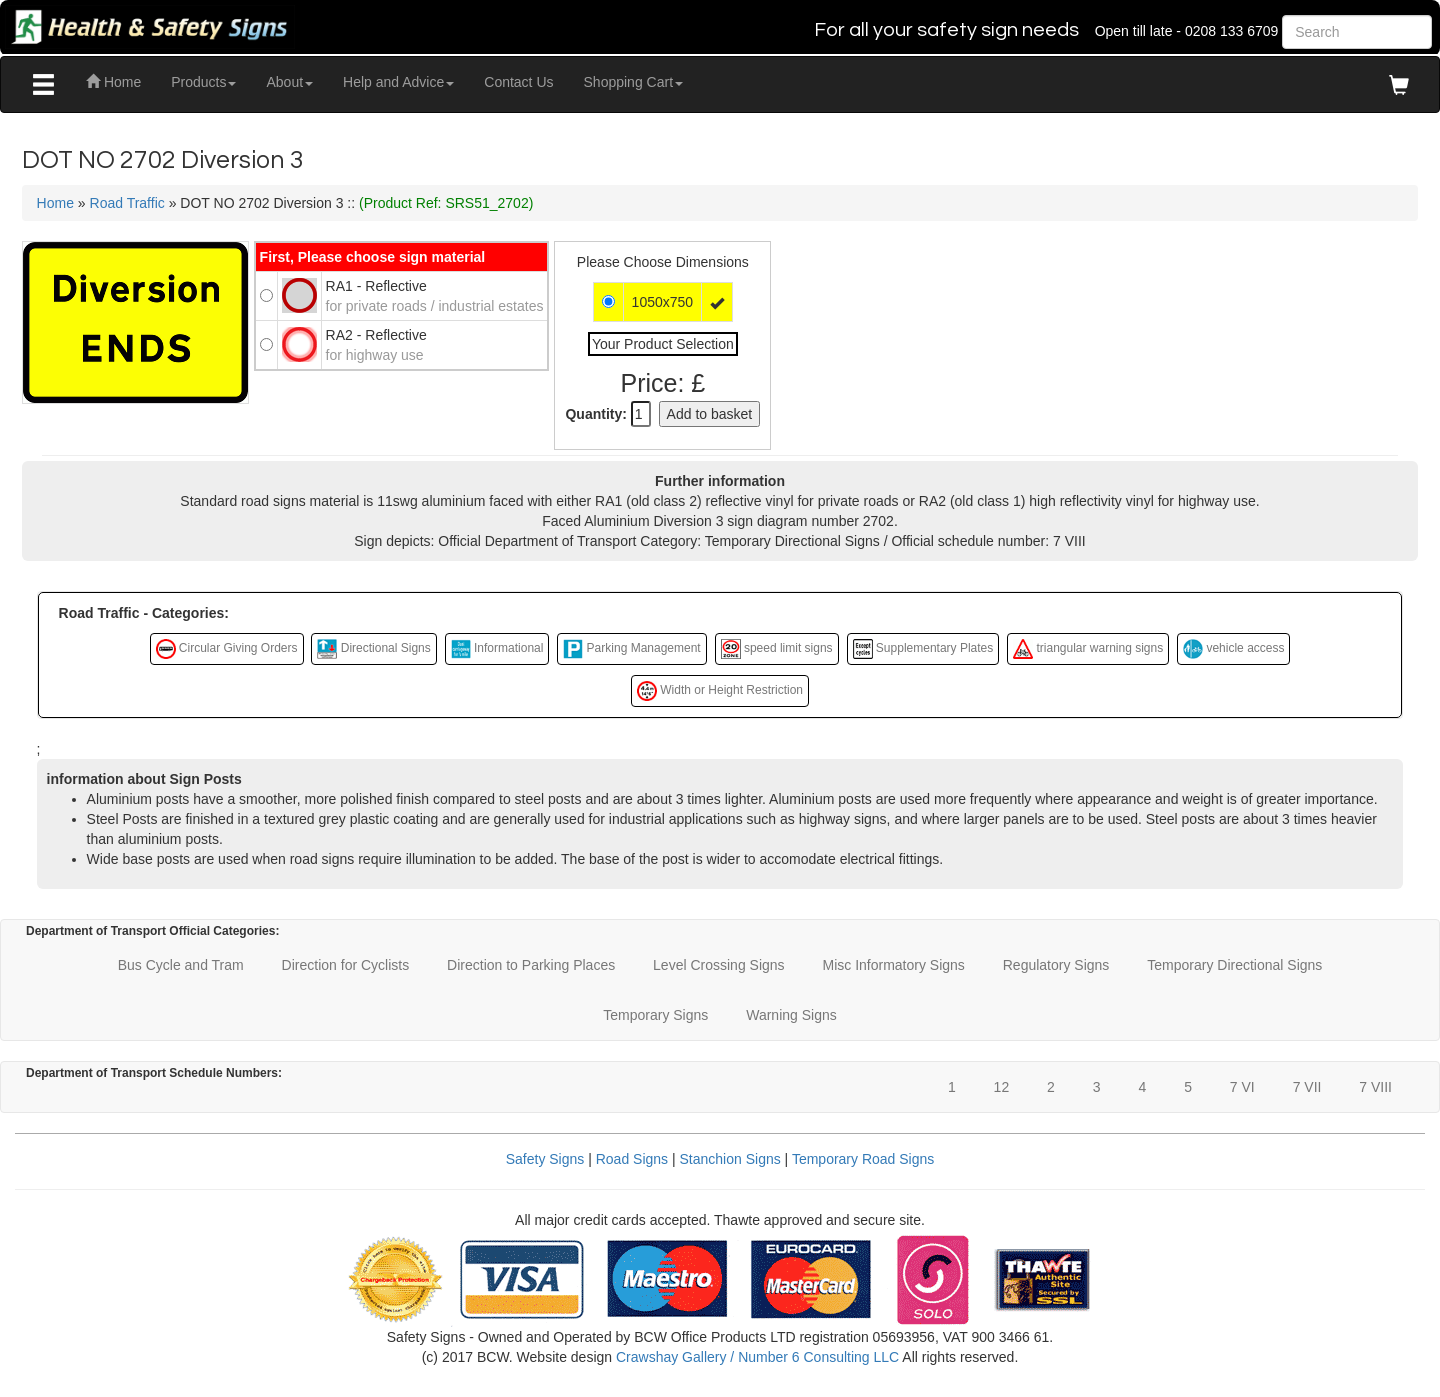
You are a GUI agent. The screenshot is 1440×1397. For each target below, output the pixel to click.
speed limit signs (777, 649)
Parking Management (631, 649)
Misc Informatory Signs (893, 965)
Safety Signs (545, 1159)
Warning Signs (791, 1015)
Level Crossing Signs (719, 965)
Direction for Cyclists (346, 965)
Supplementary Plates (923, 649)
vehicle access (1233, 649)
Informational (497, 649)
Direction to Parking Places (531, 965)
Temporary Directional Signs (1234, 965)
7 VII (1307, 1087)
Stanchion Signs (730, 1159)
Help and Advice (398, 82)
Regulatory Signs (1056, 965)
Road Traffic (127, 203)
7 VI (1242, 1087)
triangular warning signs (1088, 649)
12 (1002, 1087)
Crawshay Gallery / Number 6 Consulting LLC (757, 1357)
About (289, 82)
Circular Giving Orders (227, 649)
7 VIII (1375, 1087)
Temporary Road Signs (863, 1159)
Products (203, 82)
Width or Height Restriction (720, 691)
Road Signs (632, 1159)
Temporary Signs (655, 1015)
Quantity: (595, 414)
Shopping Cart (634, 82)
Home (113, 82)
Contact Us (518, 82)
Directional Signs (373, 649)
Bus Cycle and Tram (181, 965)
